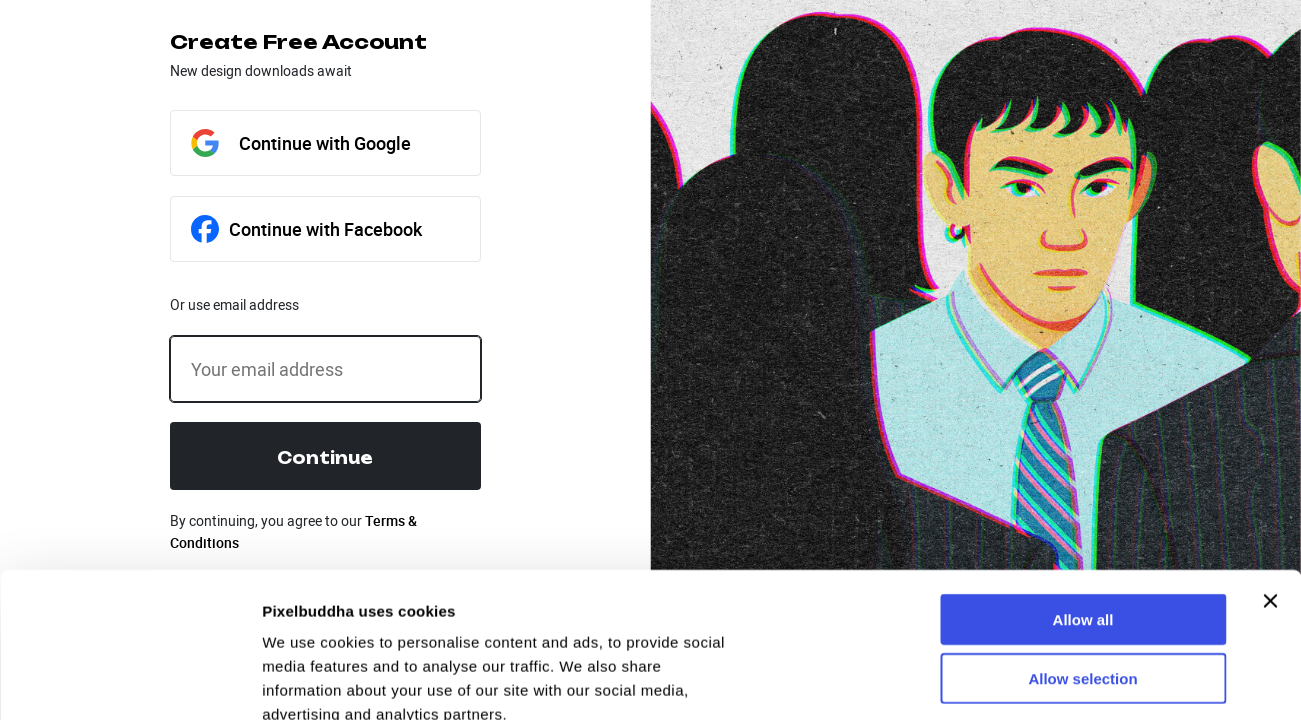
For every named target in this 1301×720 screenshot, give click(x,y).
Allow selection (1082, 533)
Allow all (1083, 474)
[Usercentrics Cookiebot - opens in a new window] (129, 681)
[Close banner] (1270, 456)
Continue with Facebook (306, 229)
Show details (308, 680)
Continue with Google (301, 143)
